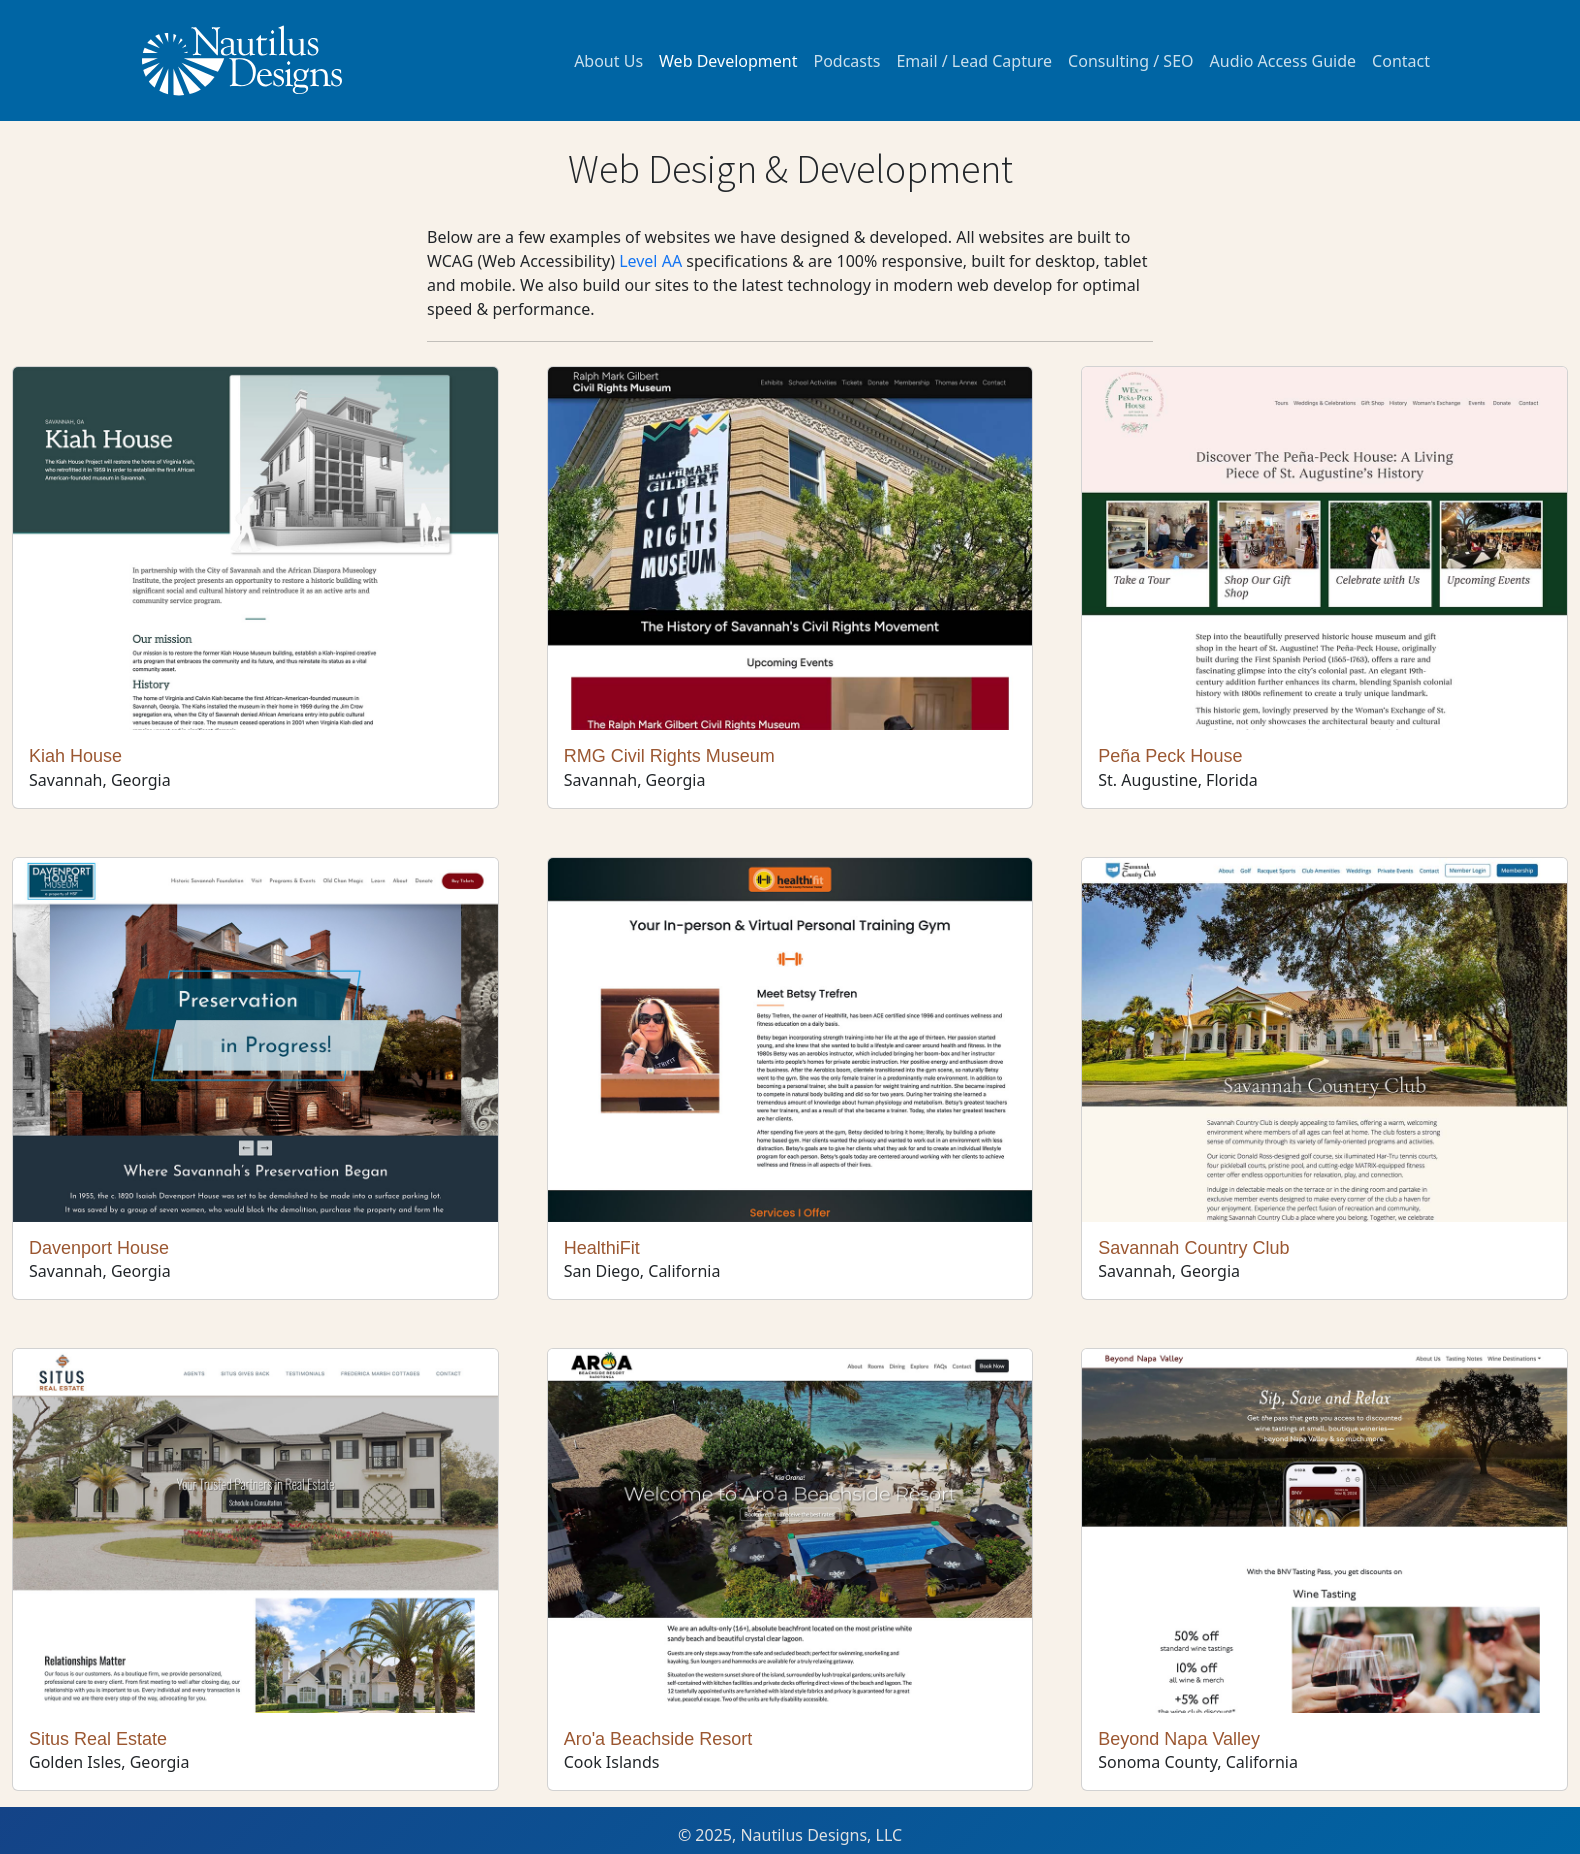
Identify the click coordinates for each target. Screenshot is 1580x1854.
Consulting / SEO (1130, 61)
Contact (1401, 61)
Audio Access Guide (1283, 61)
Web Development (728, 61)
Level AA (650, 261)
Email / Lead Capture (974, 61)
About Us (608, 61)
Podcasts (846, 61)
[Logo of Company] (242, 60)
